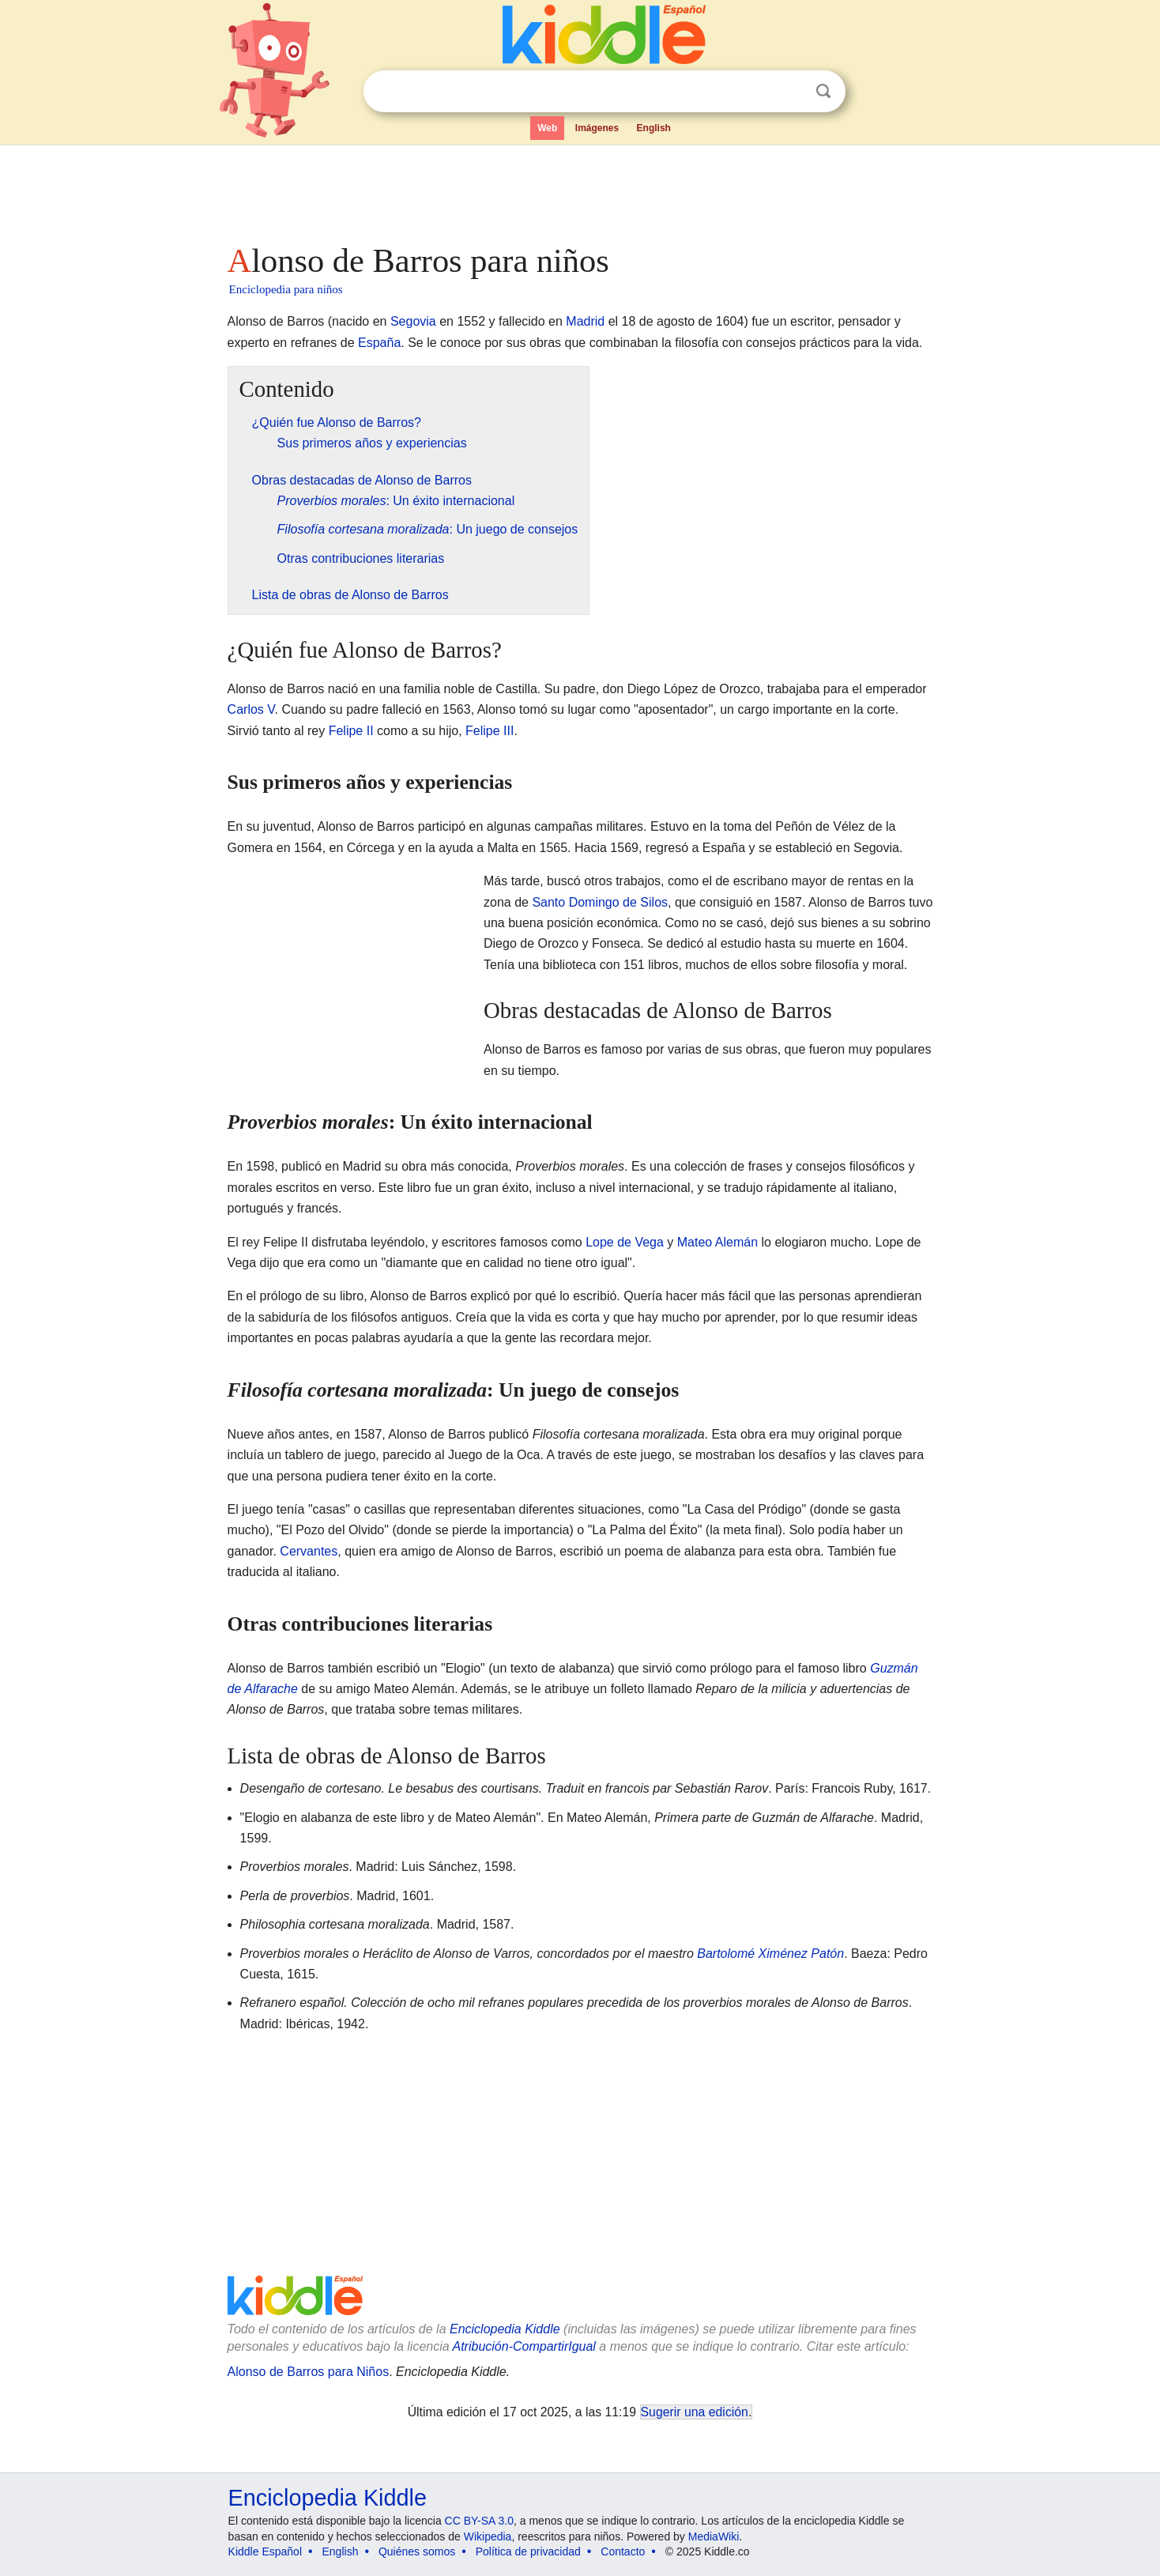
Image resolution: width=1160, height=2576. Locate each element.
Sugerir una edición (694, 2412)
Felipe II (351, 730)
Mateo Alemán (717, 1242)
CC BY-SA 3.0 (479, 2520)
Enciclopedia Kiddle (505, 2329)
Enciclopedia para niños (286, 289)
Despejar (791, 91)
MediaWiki (714, 2536)
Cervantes (308, 1551)
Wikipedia (488, 2536)
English (654, 128)
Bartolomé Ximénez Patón (770, 1953)
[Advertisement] (579, 189)
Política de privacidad (528, 2551)
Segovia (413, 321)
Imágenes (597, 128)
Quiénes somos (417, 2551)
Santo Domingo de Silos (600, 902)
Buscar (823, 91)
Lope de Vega (625, 1242)
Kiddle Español (265, 2551)
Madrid (585, 321)
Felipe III (489, 730)
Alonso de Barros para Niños (309, 2371)
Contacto (623, 2551)
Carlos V (251, 709)
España (379, 342)
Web (547, 128)
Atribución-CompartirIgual (524, 2346)
